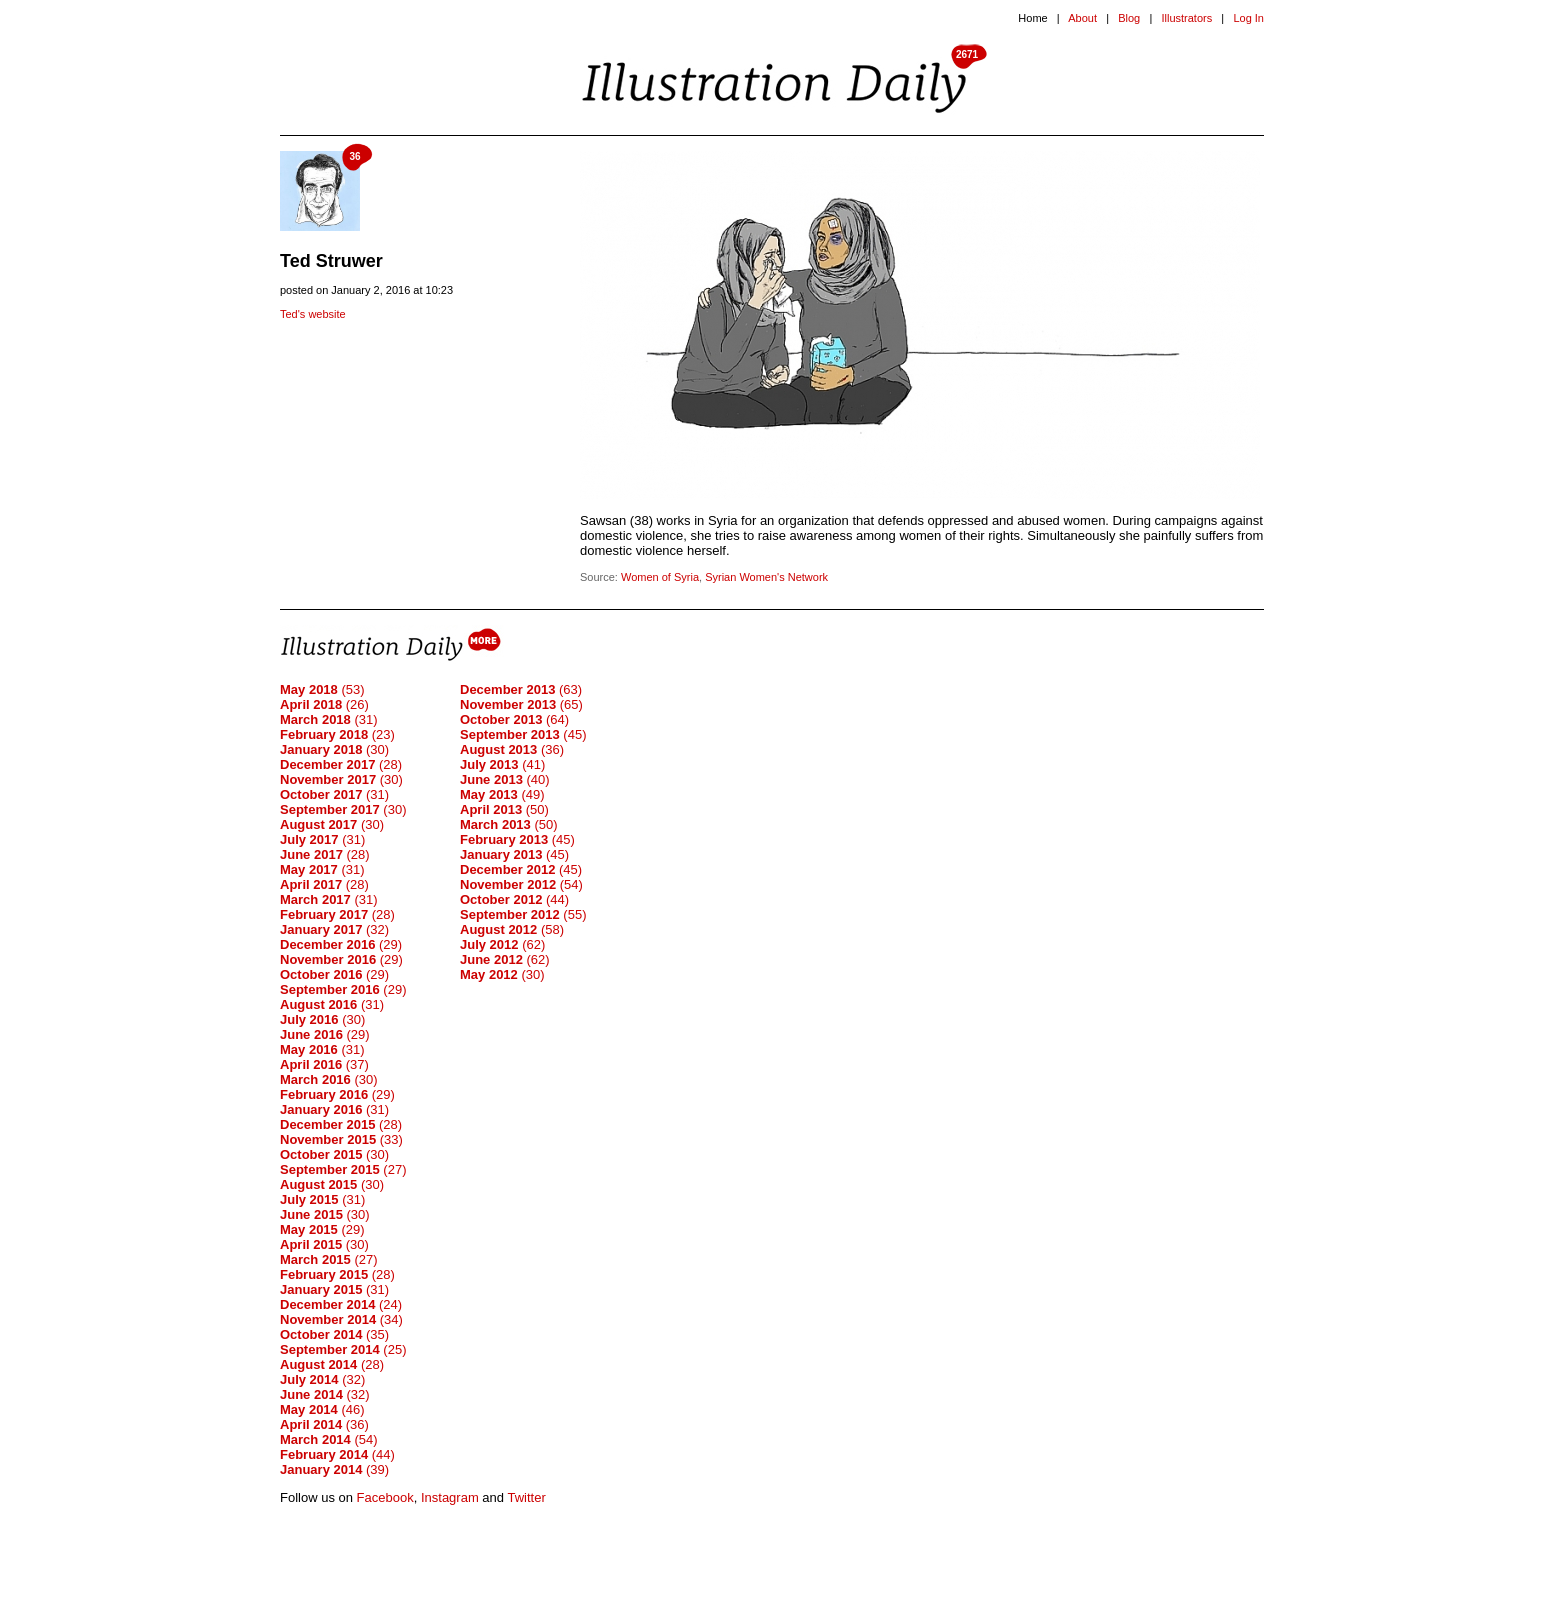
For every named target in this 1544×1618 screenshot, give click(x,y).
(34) (341, 1319)
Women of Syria (660, 577)
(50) (504, 809)
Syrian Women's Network (766, 577)
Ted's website (313, 314)
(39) (334, 1469)
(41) (502, 764)
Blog (1129, 18)
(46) (322, 1409)
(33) (341, 1139)
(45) (523, 734)
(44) (337, 1454)
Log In (1248, 18)
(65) (521, 704)
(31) (329, 719)
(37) (324, 1064)
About (1082, 18)
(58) (512, 929)
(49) (502, 794)
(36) (324, 1424)
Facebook (385, 1497)
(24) (341, 1304)
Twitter (526, 1497)
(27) (343, 1169)
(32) (334, 929)
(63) (521, 689)
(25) (343, 1349)
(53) (322, 689)
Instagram (450, 1497)
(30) (334, 749)
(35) (334, 1334)
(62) (502, 944)
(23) (337, 734)
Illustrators (1186, 18)
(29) (341, 944)
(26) (324, 704)
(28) (341, 764)
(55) (523, 914)
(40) (505, 779)
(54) (329, 1439)
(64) (514, 719)
